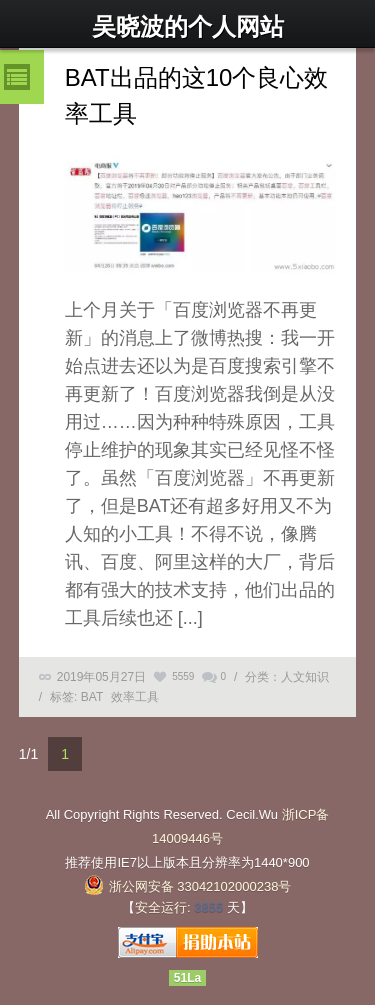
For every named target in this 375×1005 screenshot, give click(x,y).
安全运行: (163, 907)
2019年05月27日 (101, 677)
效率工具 (135, 697)
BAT (92, 697)
